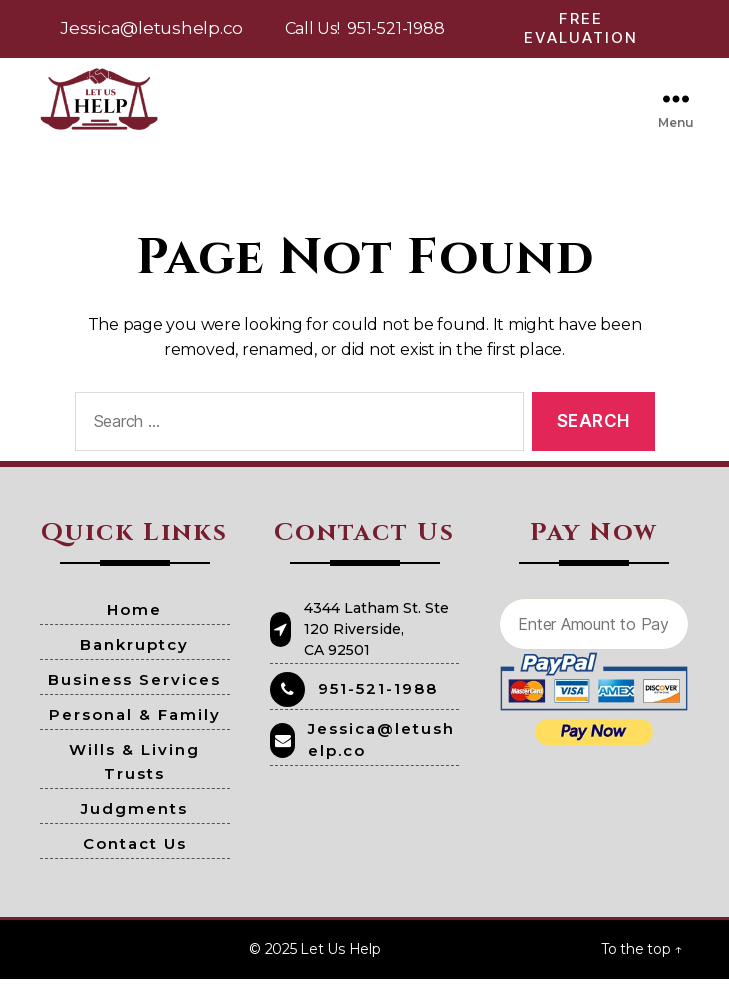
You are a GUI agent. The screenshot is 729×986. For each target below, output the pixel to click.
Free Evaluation (581, 28)
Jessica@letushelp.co (151, 28)
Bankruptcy (134, 651)
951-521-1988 (395, 28)
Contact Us (135, 850)
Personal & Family (135, 721)
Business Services (134, 686)
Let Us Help (340, 956)
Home (134, 616)
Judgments (134, 815)
